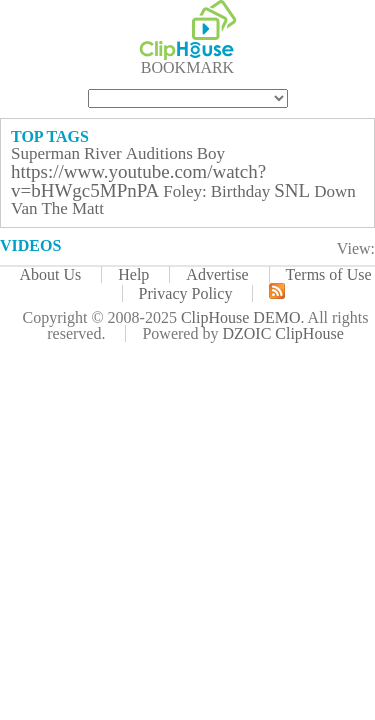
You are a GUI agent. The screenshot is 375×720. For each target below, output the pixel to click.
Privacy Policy (186, 293)
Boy (211, 153)
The (54, 208)
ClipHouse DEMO (241, 317)
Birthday (241, 191)
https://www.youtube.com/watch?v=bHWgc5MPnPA (138, 181)
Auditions (159, 153)
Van (24, 208)
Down (335, 191)
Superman (45, 153)
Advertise (217, 274)
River (103, 153)
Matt (88, 208)
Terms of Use (329, 274)
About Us (50, 274)
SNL (292, 190)
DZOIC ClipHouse (282, 333)
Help (133, 274)
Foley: (184, 191)
